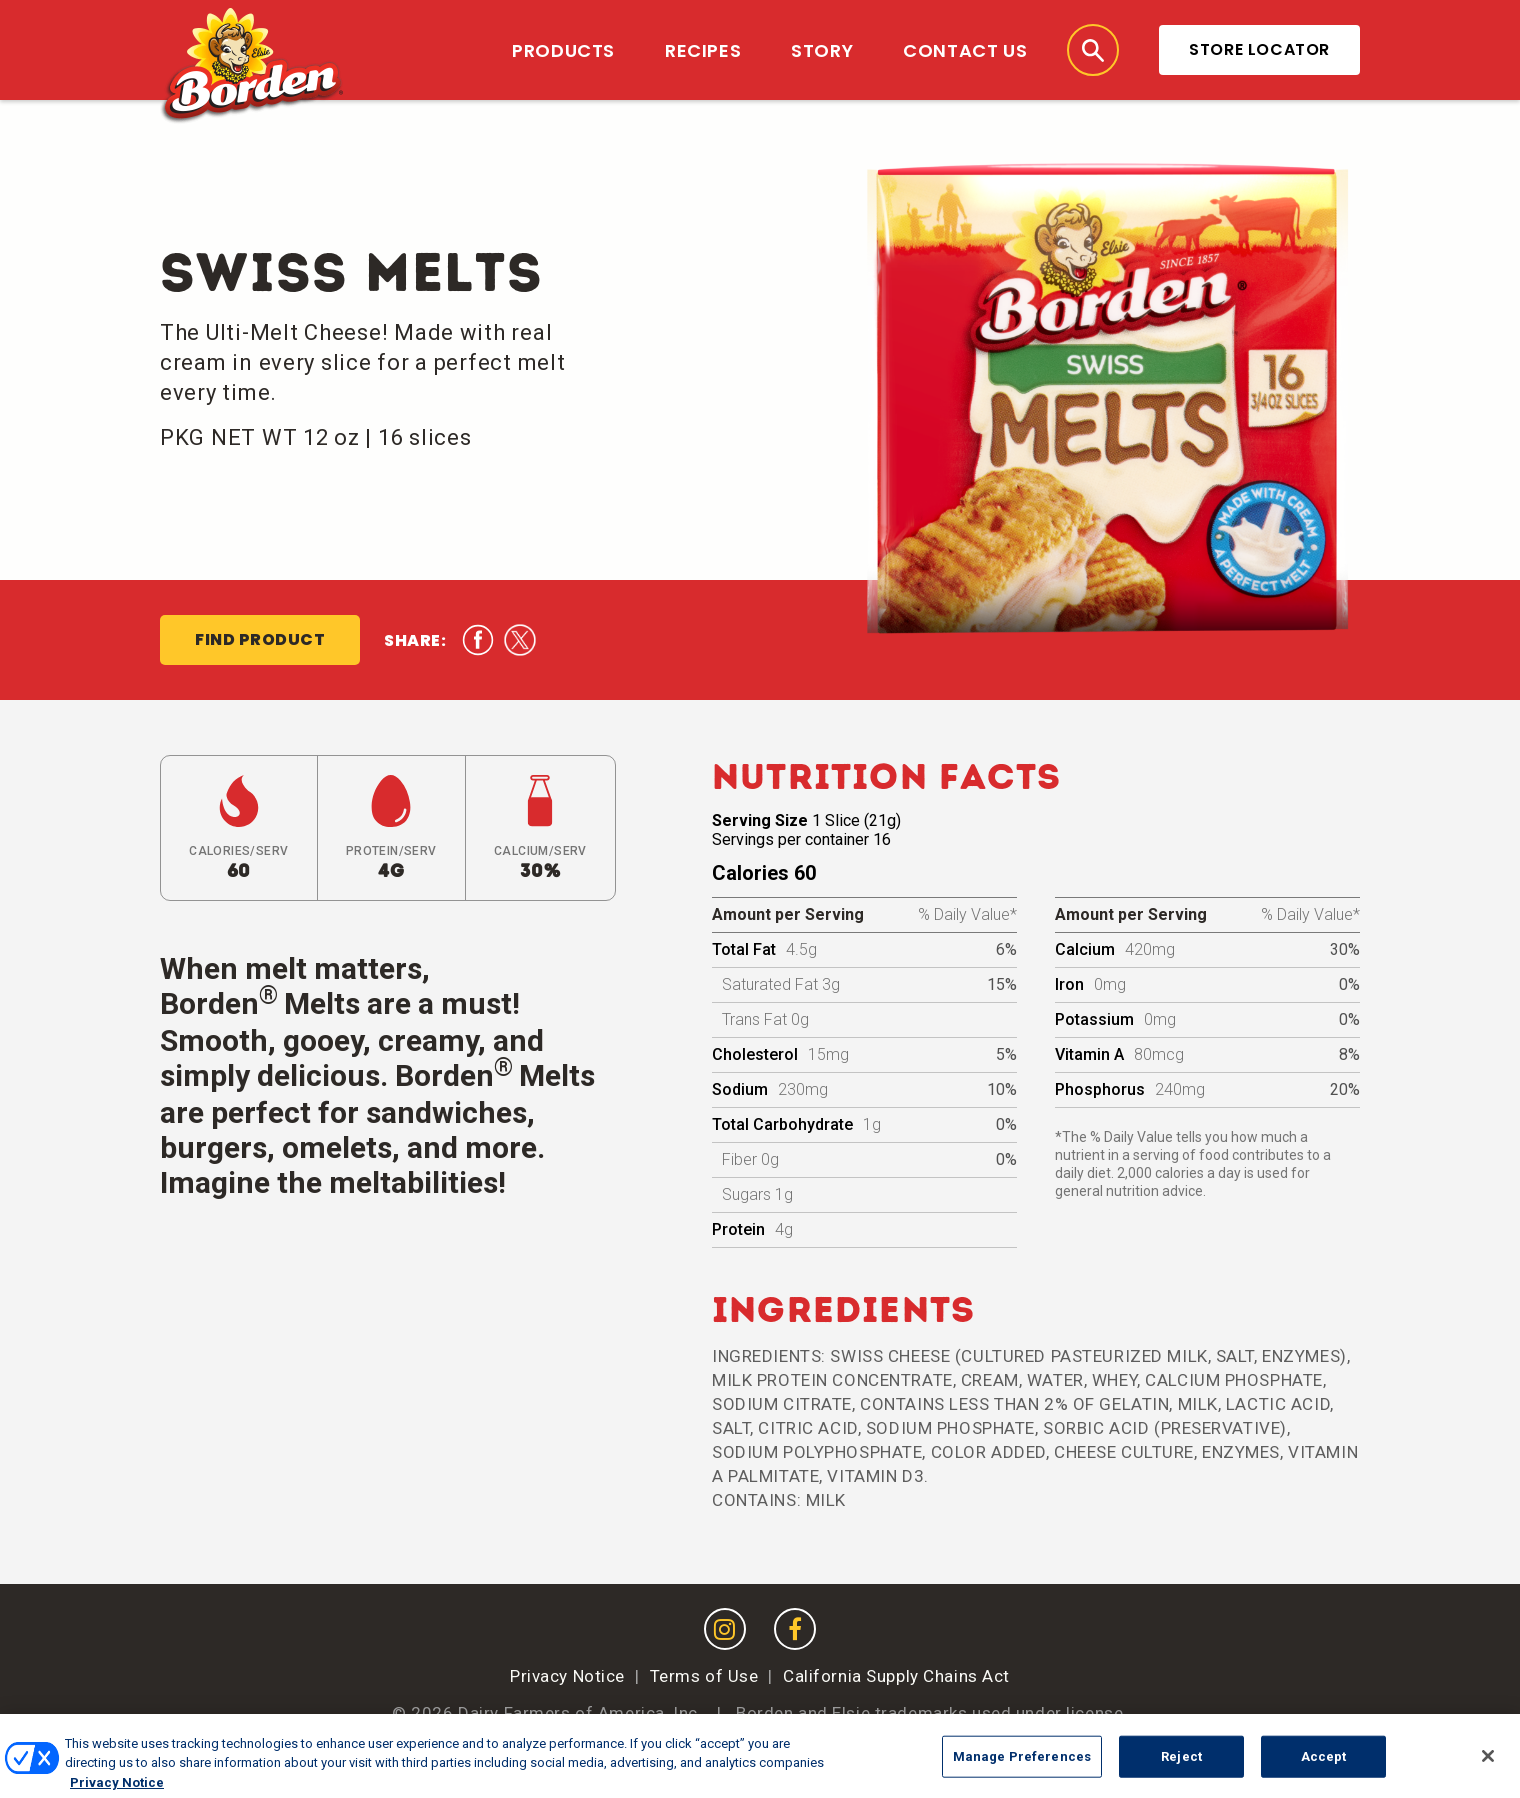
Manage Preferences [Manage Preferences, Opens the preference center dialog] (1022, 1768)
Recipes (703, 50)
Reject (1181, 1768)
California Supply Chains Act (896, 1676)
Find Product (260, 639)
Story (822, 50)
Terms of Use (704, 1676)
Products (563, 50)
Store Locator (1259, 49)
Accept (1324, 1768)
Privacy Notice (567, 1676)
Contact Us (965, 50)
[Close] (1488, 1769)
